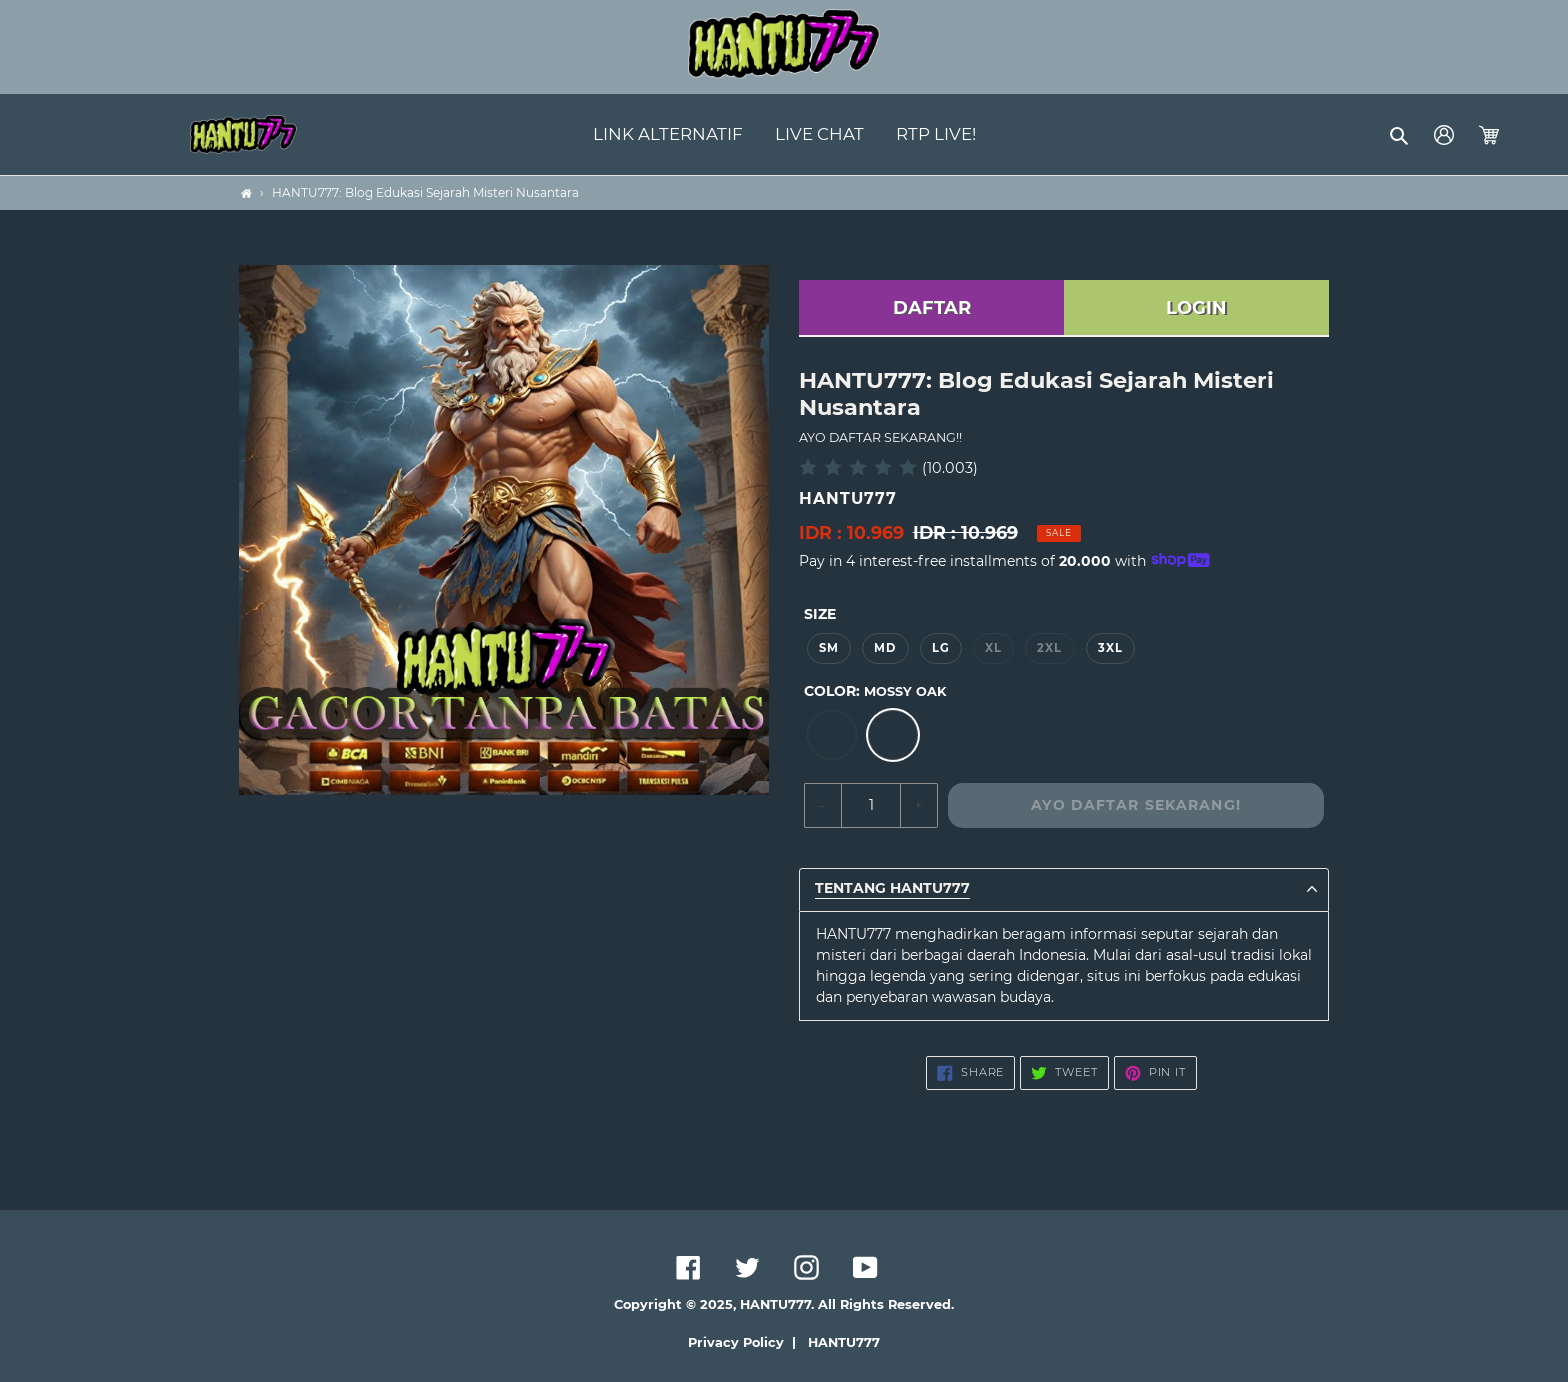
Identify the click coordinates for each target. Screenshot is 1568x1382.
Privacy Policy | (746, 1342)
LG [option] (941, 648)
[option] (832, 735)
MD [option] (885, 648)
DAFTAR (932, 308)
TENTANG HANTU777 (892, 888)
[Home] (246, 193)
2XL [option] (1049, 648)
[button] (1400, 135)
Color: (875, 691)
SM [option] (829, 648)
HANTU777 (844, 1342)
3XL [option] (1110, 648)
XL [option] (993, 648)
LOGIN (1196, 308)
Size (820, 614)
